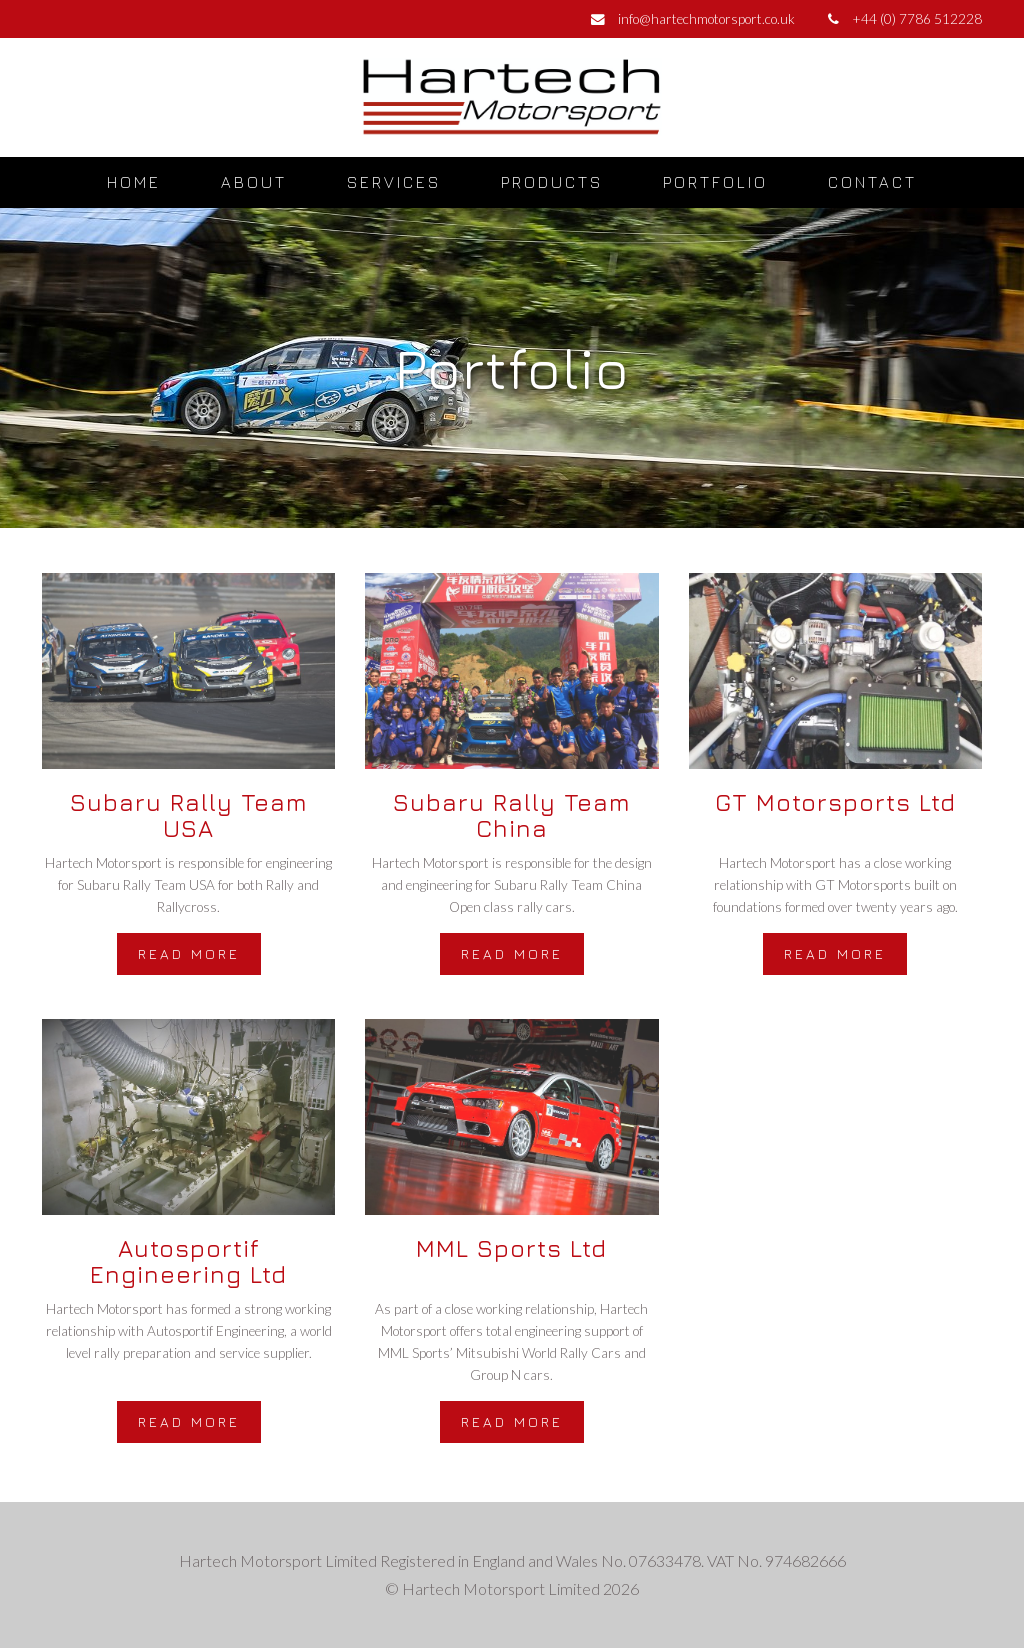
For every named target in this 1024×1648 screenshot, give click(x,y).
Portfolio (715, 182)
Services (394, 182)
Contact (872, 182)
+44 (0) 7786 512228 (917, 19)
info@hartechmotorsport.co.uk (706, 19)
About (254, 182)
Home (134, 182)
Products (552, 182)
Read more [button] (189, 953)
